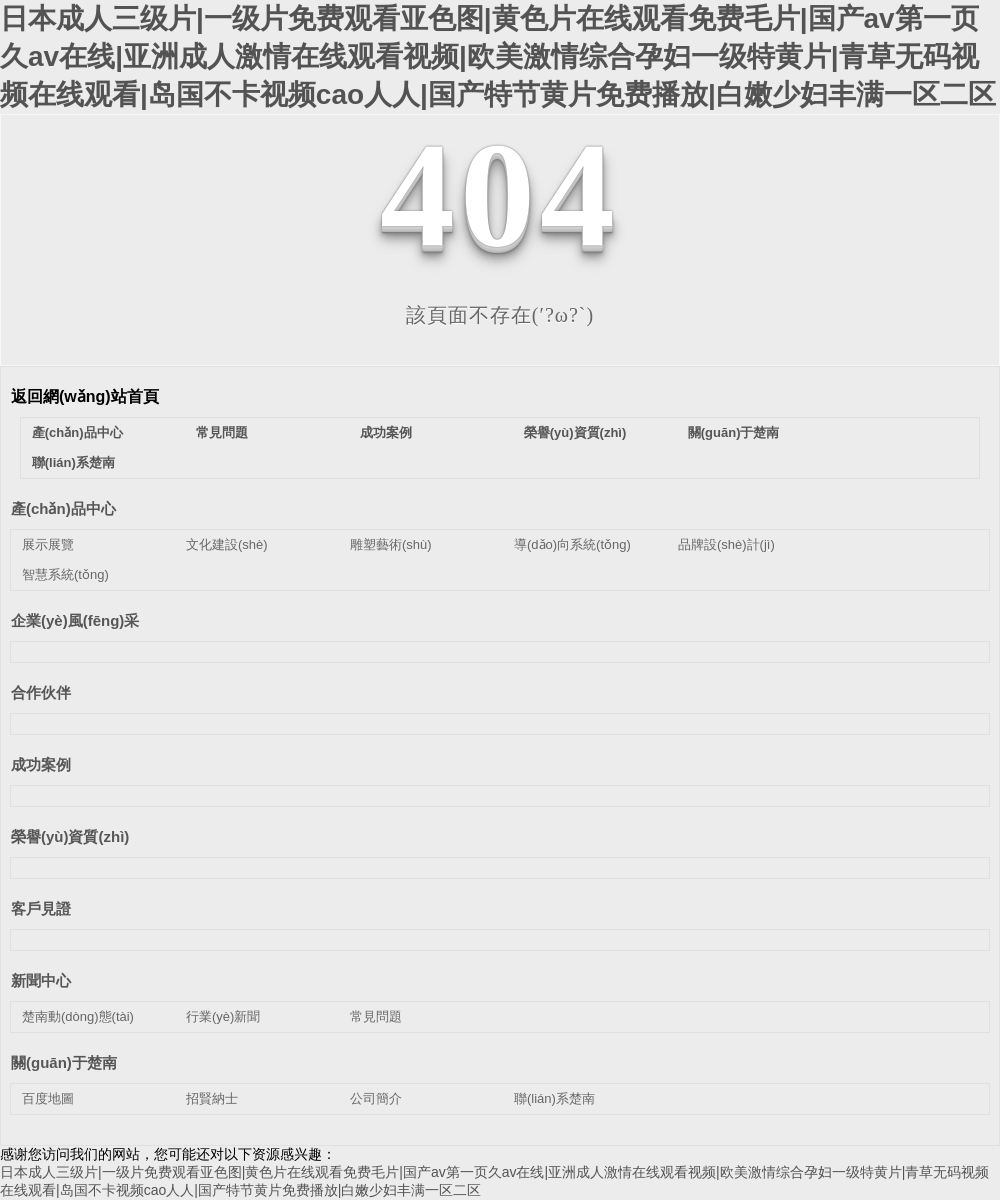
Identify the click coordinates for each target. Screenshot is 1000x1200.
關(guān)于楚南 (734, 432)
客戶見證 (41, 908)
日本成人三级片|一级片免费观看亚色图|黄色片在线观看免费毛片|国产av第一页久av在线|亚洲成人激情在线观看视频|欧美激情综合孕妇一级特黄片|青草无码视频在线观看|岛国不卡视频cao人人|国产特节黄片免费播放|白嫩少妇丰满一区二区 (498, 56)
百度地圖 (48, 1098)
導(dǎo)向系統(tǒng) (572, 544)
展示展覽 (48, 544)
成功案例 (386, 432)
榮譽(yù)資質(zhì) (575, 432)
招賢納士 (212, 1098)
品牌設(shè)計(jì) (726, 544)
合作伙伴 (41, 692)
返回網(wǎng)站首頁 (85, 396)
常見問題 (222, 432)
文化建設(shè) (227, 544)
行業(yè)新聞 (223, 1016)
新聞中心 (41, 980)
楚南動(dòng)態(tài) (78, 1016)
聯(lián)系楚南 (73, 462)
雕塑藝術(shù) (391, 544)
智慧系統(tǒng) (65, 574)
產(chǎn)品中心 (77, 432)
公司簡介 (376, 1098)
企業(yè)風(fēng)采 (75, 620)
